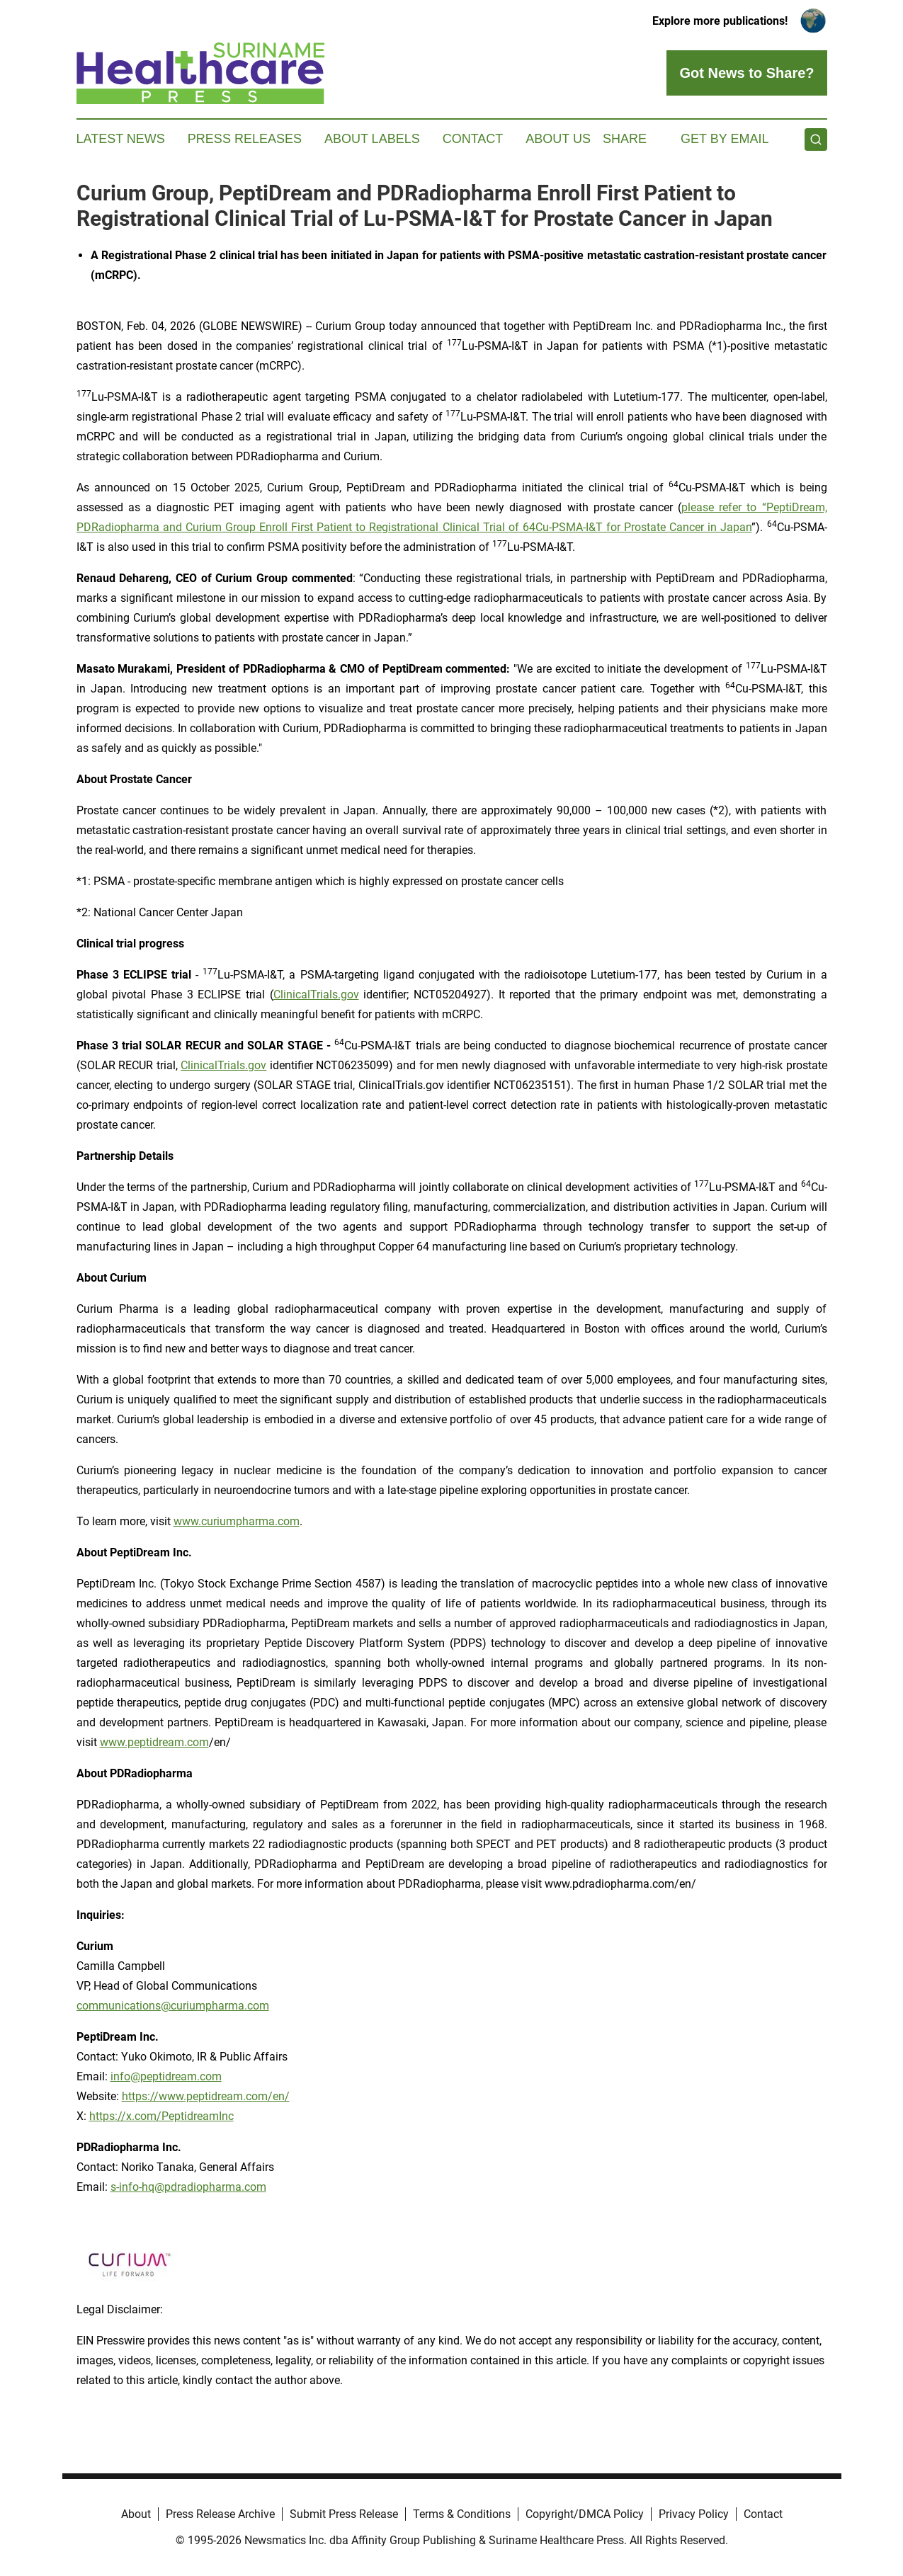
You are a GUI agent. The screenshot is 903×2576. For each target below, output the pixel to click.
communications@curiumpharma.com (172, 2005)
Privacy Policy (694, 2514)
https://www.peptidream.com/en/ (206, 2096)
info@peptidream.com (166, 2076)
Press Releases (245, 139)
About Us (558, 139)
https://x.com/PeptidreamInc (161, 2116)
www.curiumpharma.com (237, 1521)
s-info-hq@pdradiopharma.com (188, 2187)
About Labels (372, 139)
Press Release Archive (220, 2514)
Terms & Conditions (462, 2514)
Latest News (120, 139)
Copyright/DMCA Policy (585, 2514)
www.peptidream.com (154, 1742)
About (136, 2514)
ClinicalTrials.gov (316, 994)
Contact (473, 139)
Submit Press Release (344, 2514)
